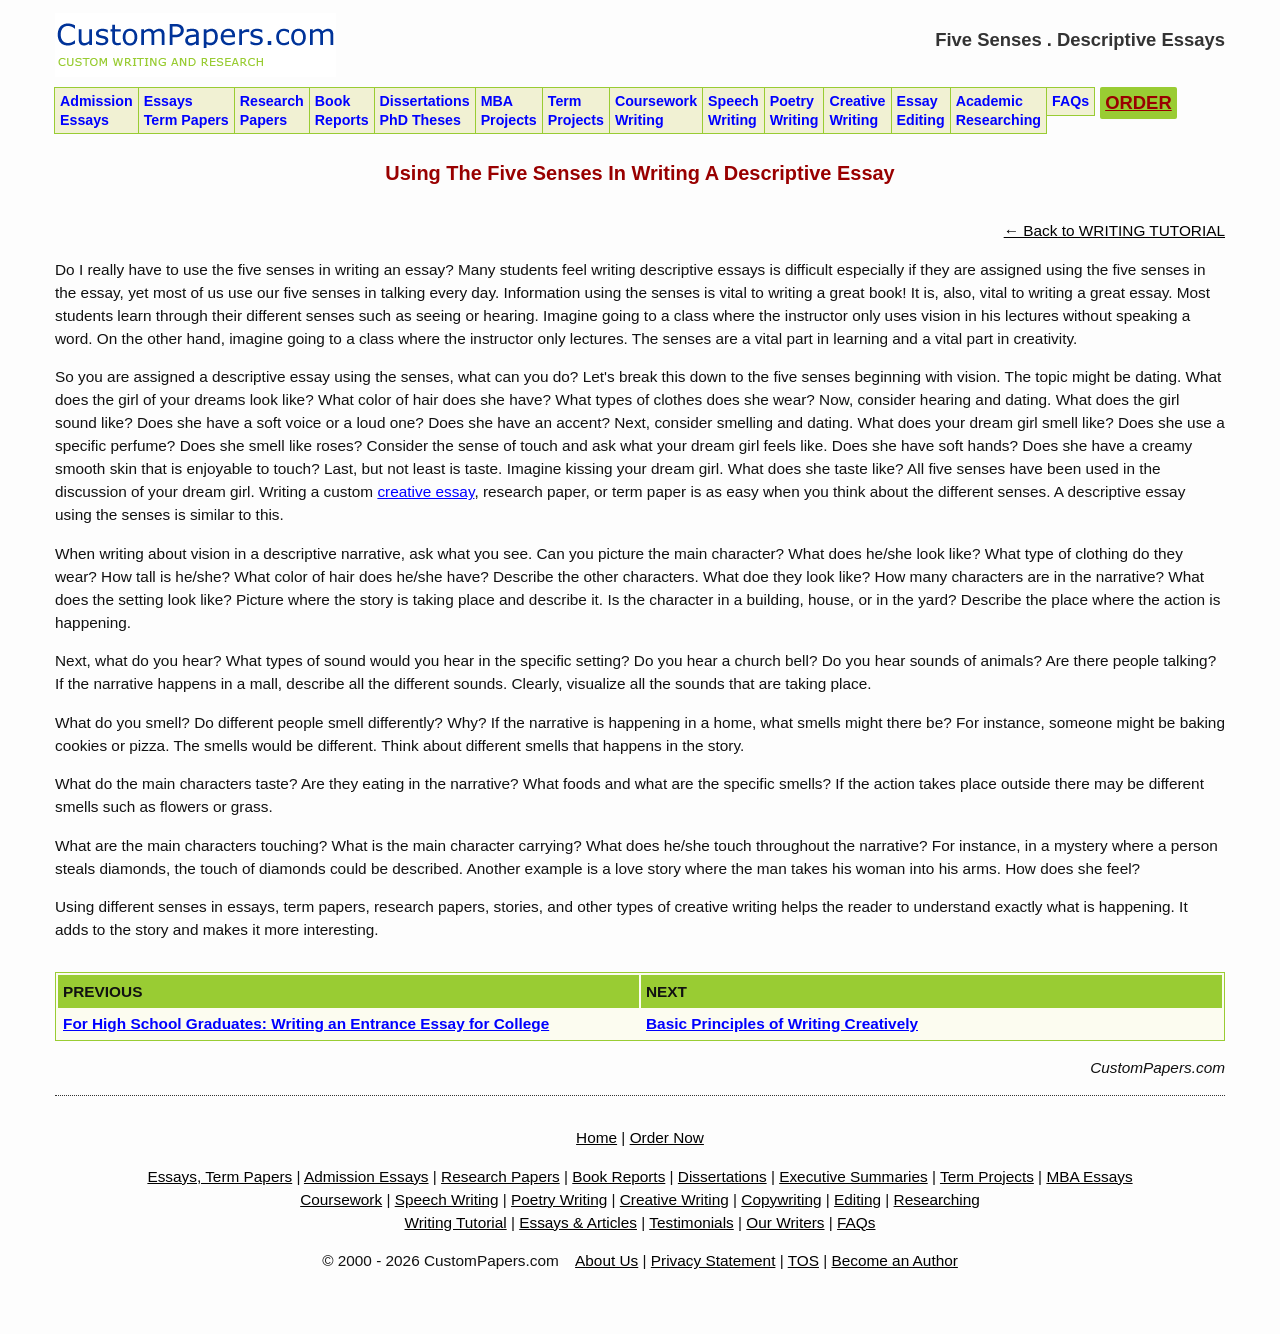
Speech (733, 111)
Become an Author (895, 1260)
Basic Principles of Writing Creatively (782, 1023)
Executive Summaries (853, 1176)
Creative (857, 111)
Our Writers (785, 1222)
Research (272, 111)
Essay (921, 111)
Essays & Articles (578, 1222)
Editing (857, 1199)
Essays (186, 111)
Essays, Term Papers (219, 1176)
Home (596, 1137)
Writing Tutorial (456, 1222)
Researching (937, 1199)
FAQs (856, 1222)
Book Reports (618, 1176)
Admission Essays (366, 1176)
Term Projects (987, 1176)
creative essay (425, 491)
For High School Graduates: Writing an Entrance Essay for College (306, 1023)
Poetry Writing (559, 1199)
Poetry (794, 111)
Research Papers (500, 1176)
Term (576, 111)
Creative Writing (674, 1199)
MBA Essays (1089, 1176)
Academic (998, 111)
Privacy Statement (713, 1260)
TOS (803, 1260)
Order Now (667, 1137)
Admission (96, 111)
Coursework (656, 111)
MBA (509, 111)
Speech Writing (447, 1199)
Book (342, 111)
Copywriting (781, 1199)
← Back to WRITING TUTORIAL (1114, 230)
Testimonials (691, 1222)
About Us (606, 1260)
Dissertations (425, 111)
